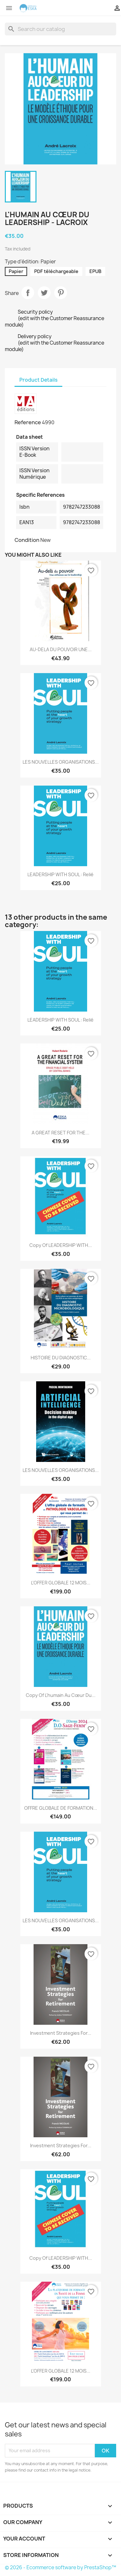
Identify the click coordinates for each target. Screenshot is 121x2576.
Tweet (44, 292)
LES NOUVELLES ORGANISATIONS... (61, 762)
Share (27, 292)
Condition (27, 540)
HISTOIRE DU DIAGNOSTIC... (61, 1358)
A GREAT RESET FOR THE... (60, 1133)
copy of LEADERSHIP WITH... (60, 1245)
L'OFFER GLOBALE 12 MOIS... (60, 1583)
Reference (28, 422)
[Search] (60, 29)
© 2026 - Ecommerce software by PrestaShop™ (60, 2567)
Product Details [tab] (38, 380)
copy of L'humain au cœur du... (61, 1695)
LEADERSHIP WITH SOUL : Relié (60, 874)
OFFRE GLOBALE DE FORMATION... (60, 1808)
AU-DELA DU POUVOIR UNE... (61, 649)
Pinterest (60, 292)
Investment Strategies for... (60, 2033)
